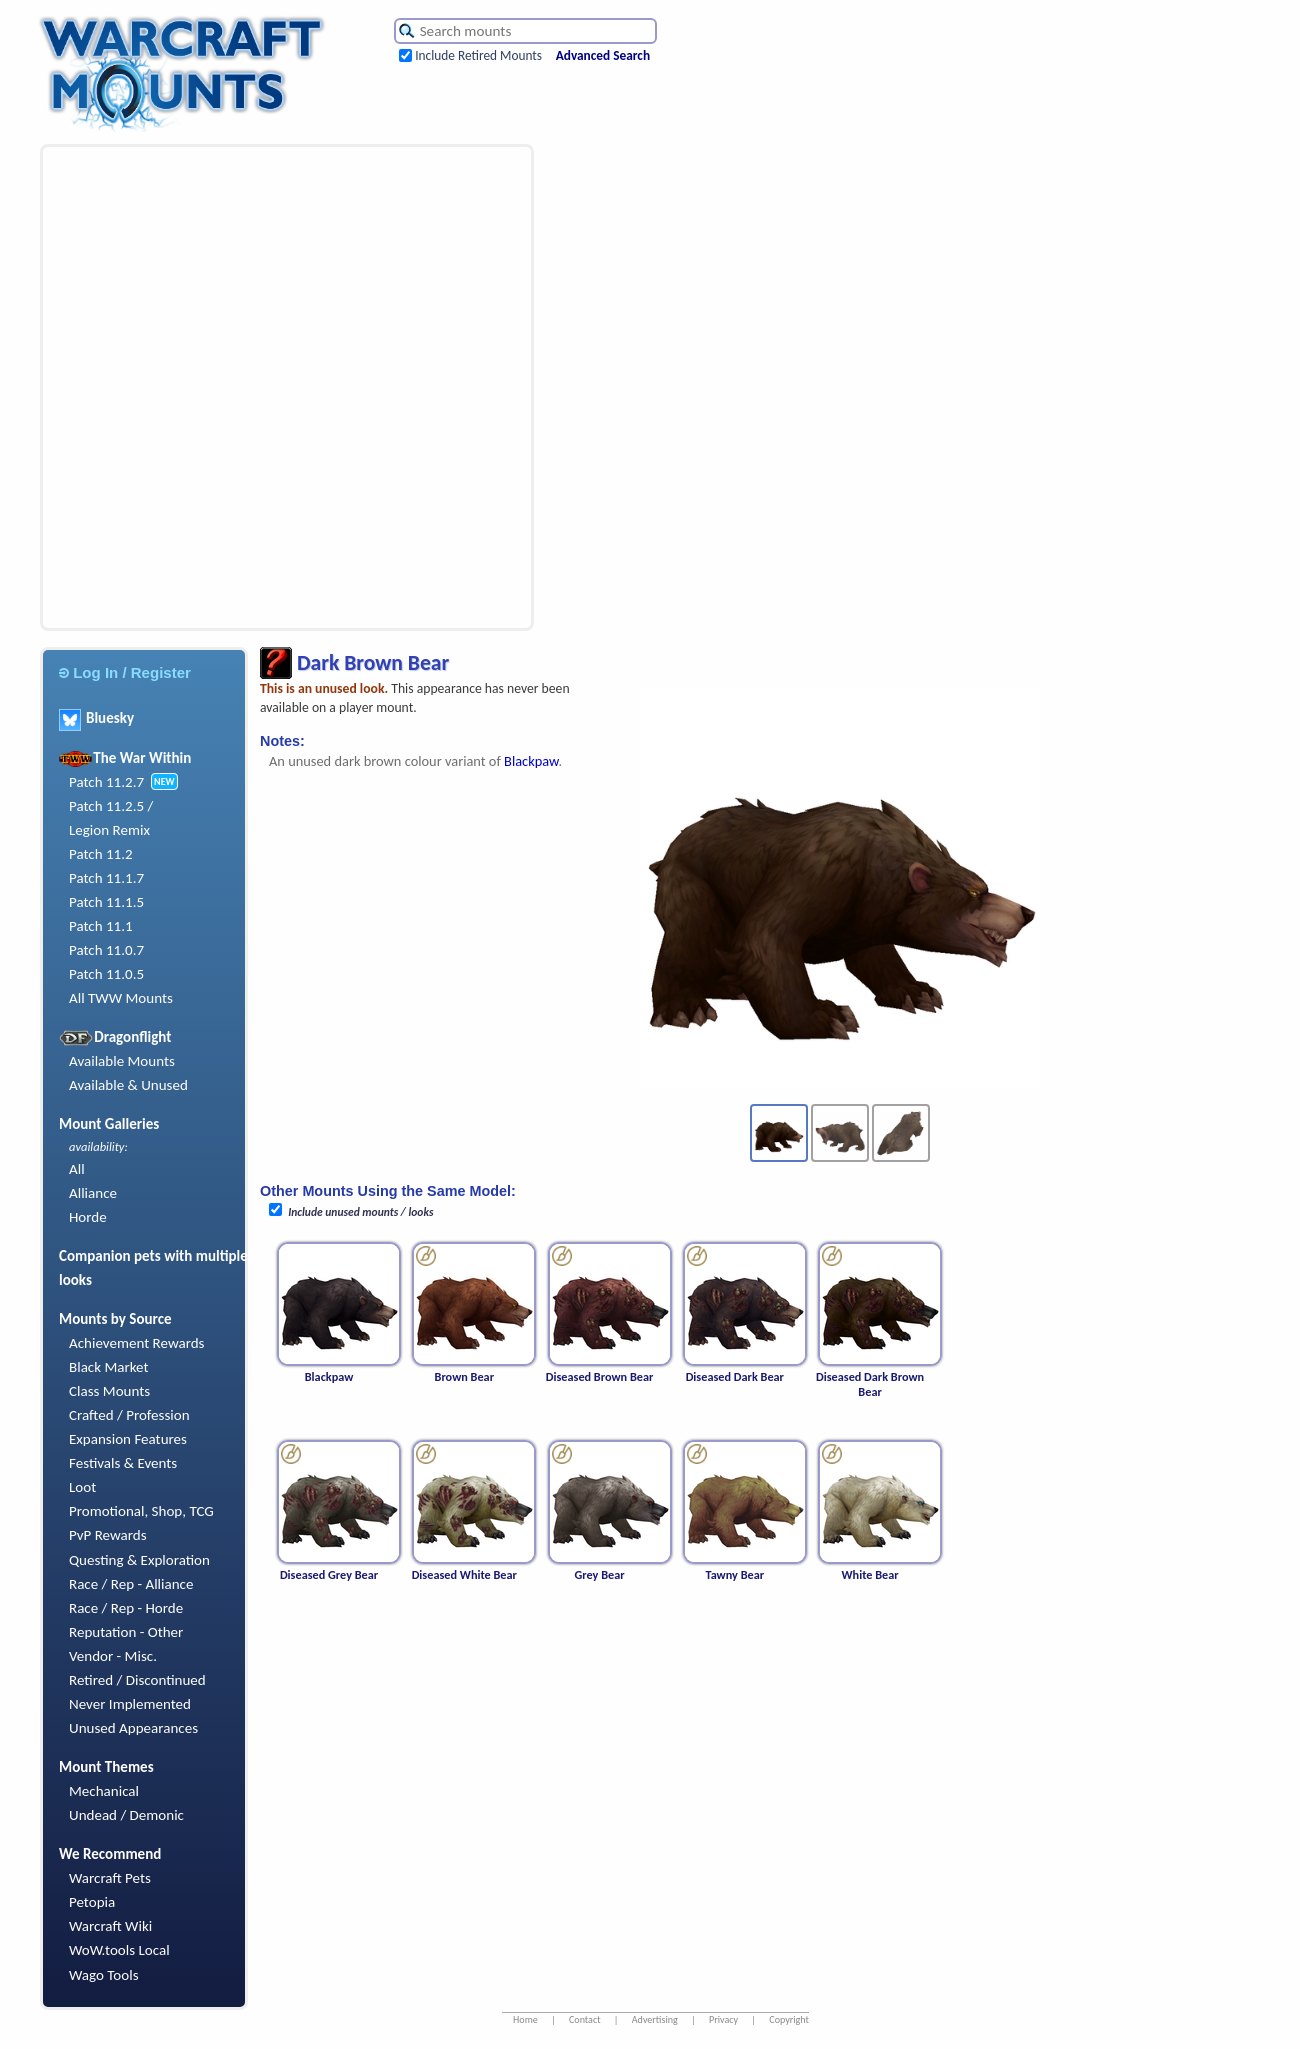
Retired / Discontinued (137, 1680)
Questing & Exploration (139, 1560)
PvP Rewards (108, 1535)
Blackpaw (531, 761)
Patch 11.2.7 (106, 782)
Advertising (655, 2019)
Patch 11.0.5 (106, 974)
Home (525, 2019)
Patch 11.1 (101, 926)
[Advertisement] (230, 387)
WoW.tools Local (119, 1950)
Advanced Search (603, 55)
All (77, 1169)
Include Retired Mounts (478, 55)
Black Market (109, 1367)
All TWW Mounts (121, 998)
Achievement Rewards (137, 1343)
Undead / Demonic (126, 1815)
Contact (585, 2019)
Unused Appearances (133, 1728)
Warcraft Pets (110, 1878)
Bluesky (96, 718)
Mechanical (104, 1791)
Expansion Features (128, 1439)
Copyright (789, 2019)
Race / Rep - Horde (126, 1608)
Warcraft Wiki (110, 1926)
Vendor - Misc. (113, 1656)
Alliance (93, 1193)
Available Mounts (122, 1061)
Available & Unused (128, 1085)
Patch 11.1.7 (106, 878)
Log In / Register (125, 672)
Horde (88, 1217)
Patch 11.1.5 (106, 902)
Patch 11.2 (101, 854)
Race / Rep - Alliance (131, 1584)
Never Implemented (130, 1704)
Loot (82, 1487)
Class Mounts (109, 1391)
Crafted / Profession (129, 1415)
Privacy (723, 2019)
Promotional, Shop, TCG (141, 1511)
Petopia (92, 1902)
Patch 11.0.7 (106, 950)
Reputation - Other (126, 1632)
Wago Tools (104, 1975)
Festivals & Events (123, 1463)
